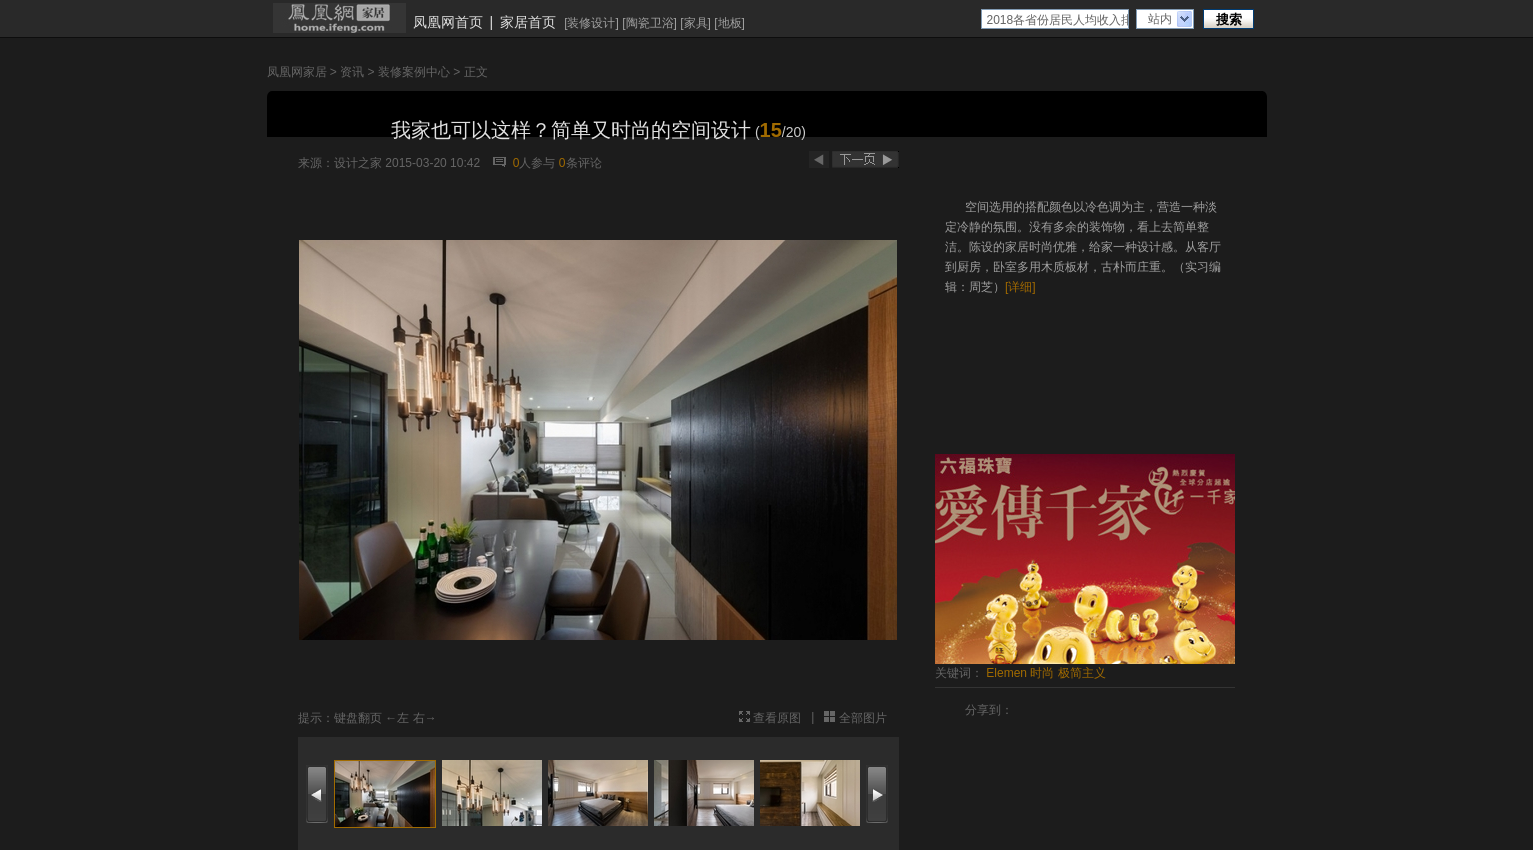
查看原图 (777, 718)
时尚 (1042, 673)
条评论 (580, 163)
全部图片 (863, 718)
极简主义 (1082, 673)
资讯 (352, 72)
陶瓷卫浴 (650, 23)
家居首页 (528, 22)
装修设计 (591, 23)
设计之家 (358, 163)
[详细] (1020, 287)
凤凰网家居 (297, 72)
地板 (730, 23)
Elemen (1006, 673)
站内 (1160, 19)
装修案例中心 (414, 72)
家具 (696, 23)
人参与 (534, 163)
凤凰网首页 (448, 22)
